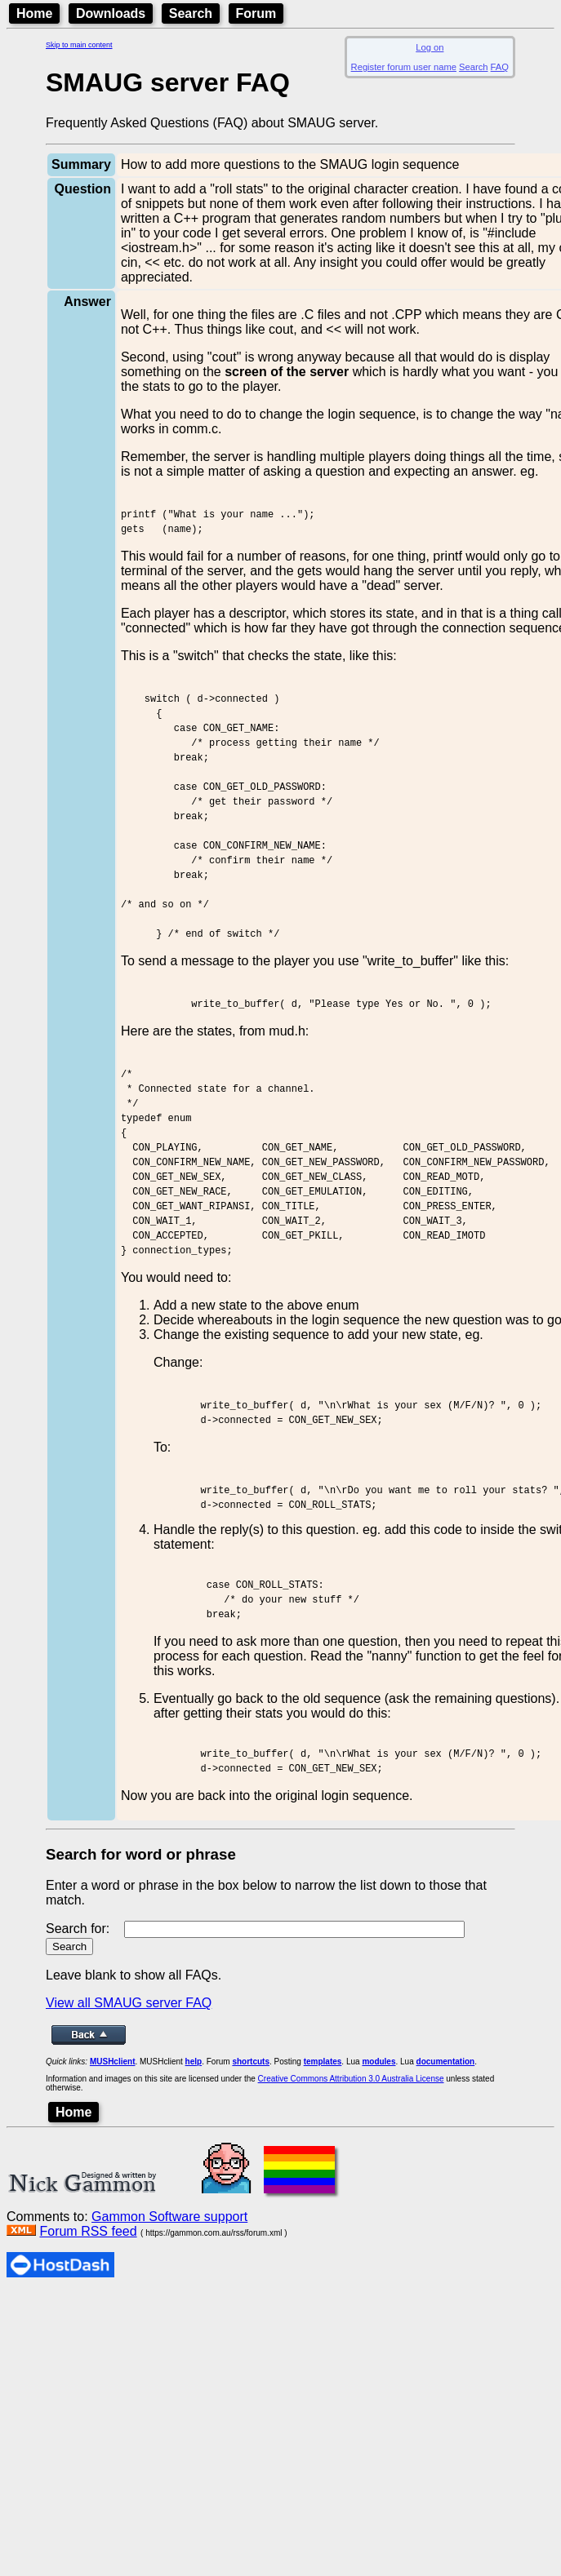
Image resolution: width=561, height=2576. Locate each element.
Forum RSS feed (87, 2394)
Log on (429, 47)
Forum (256, 13)
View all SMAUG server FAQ (128, 2166)
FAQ (500, 67)
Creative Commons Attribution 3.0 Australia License (351, 2241)
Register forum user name (403, 67)
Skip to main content (79, 45)
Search (190, 13)
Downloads (110, 13)
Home (34, 13)
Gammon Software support (169, 2380)
